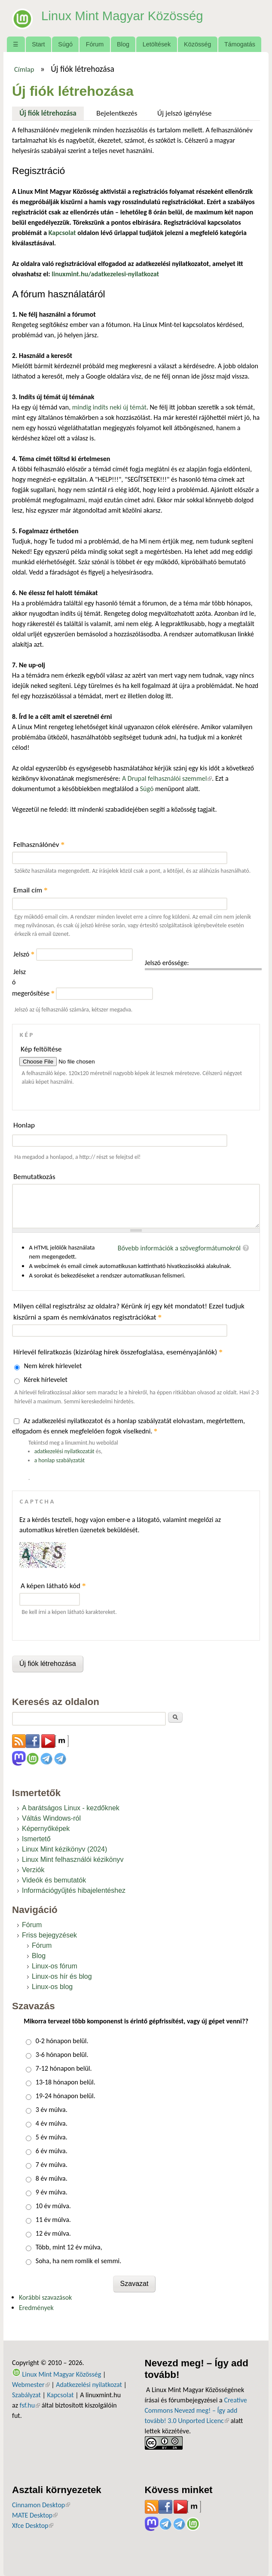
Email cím (30, 890)
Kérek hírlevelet (45, 1379)
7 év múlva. (51, 2164)
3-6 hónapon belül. (62, 2054)
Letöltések (157, 44)
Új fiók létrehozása (51, 112)
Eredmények (36, 2308)
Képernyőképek (46, 1828)
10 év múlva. (53, 2206)
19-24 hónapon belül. (65, 2096)
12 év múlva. (53, 2233)
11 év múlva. (53, 2219)
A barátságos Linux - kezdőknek (70, 1808)
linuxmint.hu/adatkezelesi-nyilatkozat (105, 274)
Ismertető (36, 1839)
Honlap (24, 1125)
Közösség (197, 44)
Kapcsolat (60, 2395)
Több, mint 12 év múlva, (69, 2247)
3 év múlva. (51, 2109)
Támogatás (239, 44)
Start (38, 44)
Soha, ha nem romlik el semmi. (78, 2261)
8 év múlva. (51, 2178)
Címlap (24, 69)
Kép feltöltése (41, 1049)
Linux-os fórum (54, 1966)
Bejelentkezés (116, 113)
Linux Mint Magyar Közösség (129, 15)
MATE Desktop (35, 2515)
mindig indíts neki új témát (109, 407)
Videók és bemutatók (54, 1880)
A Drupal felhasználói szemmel (167, 778)
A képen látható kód (53, 1585)
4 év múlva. (51, 2123)
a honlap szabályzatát (59, 1460)
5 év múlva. (51, 2137)
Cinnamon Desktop (41, 2505)
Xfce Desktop (32, 2525)
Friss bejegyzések (49, 1935)
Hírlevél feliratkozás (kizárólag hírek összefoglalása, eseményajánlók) (118, 1352)
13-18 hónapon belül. (65, 2082)
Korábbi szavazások (45, 2297)
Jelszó (23, 954)
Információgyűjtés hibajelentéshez (73, 1890)
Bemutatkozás (34, 1176)
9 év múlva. (51, 2192)
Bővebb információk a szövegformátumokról (179, 1248)
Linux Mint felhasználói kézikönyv (73, 1859)
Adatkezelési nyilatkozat (89, 2384)
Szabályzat (26, 2395)
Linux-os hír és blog (62, 1976)
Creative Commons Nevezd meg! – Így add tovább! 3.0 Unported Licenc (196, 2410)
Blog (123, 44)
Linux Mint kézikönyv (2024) (64, 1849)
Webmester (31, 2384)
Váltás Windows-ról (51, 1818)
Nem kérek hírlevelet (53, 1366)
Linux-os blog (52, 1986)
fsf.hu (30, 2405)
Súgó (65, 44)
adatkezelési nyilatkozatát (64, 1451)
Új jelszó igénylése (184, 113)
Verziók (33, 1869)
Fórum (95, 44)
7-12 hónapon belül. (64, 2068)
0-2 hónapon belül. (62, 2041)
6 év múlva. (51, 2151)
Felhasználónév (38, 844)
